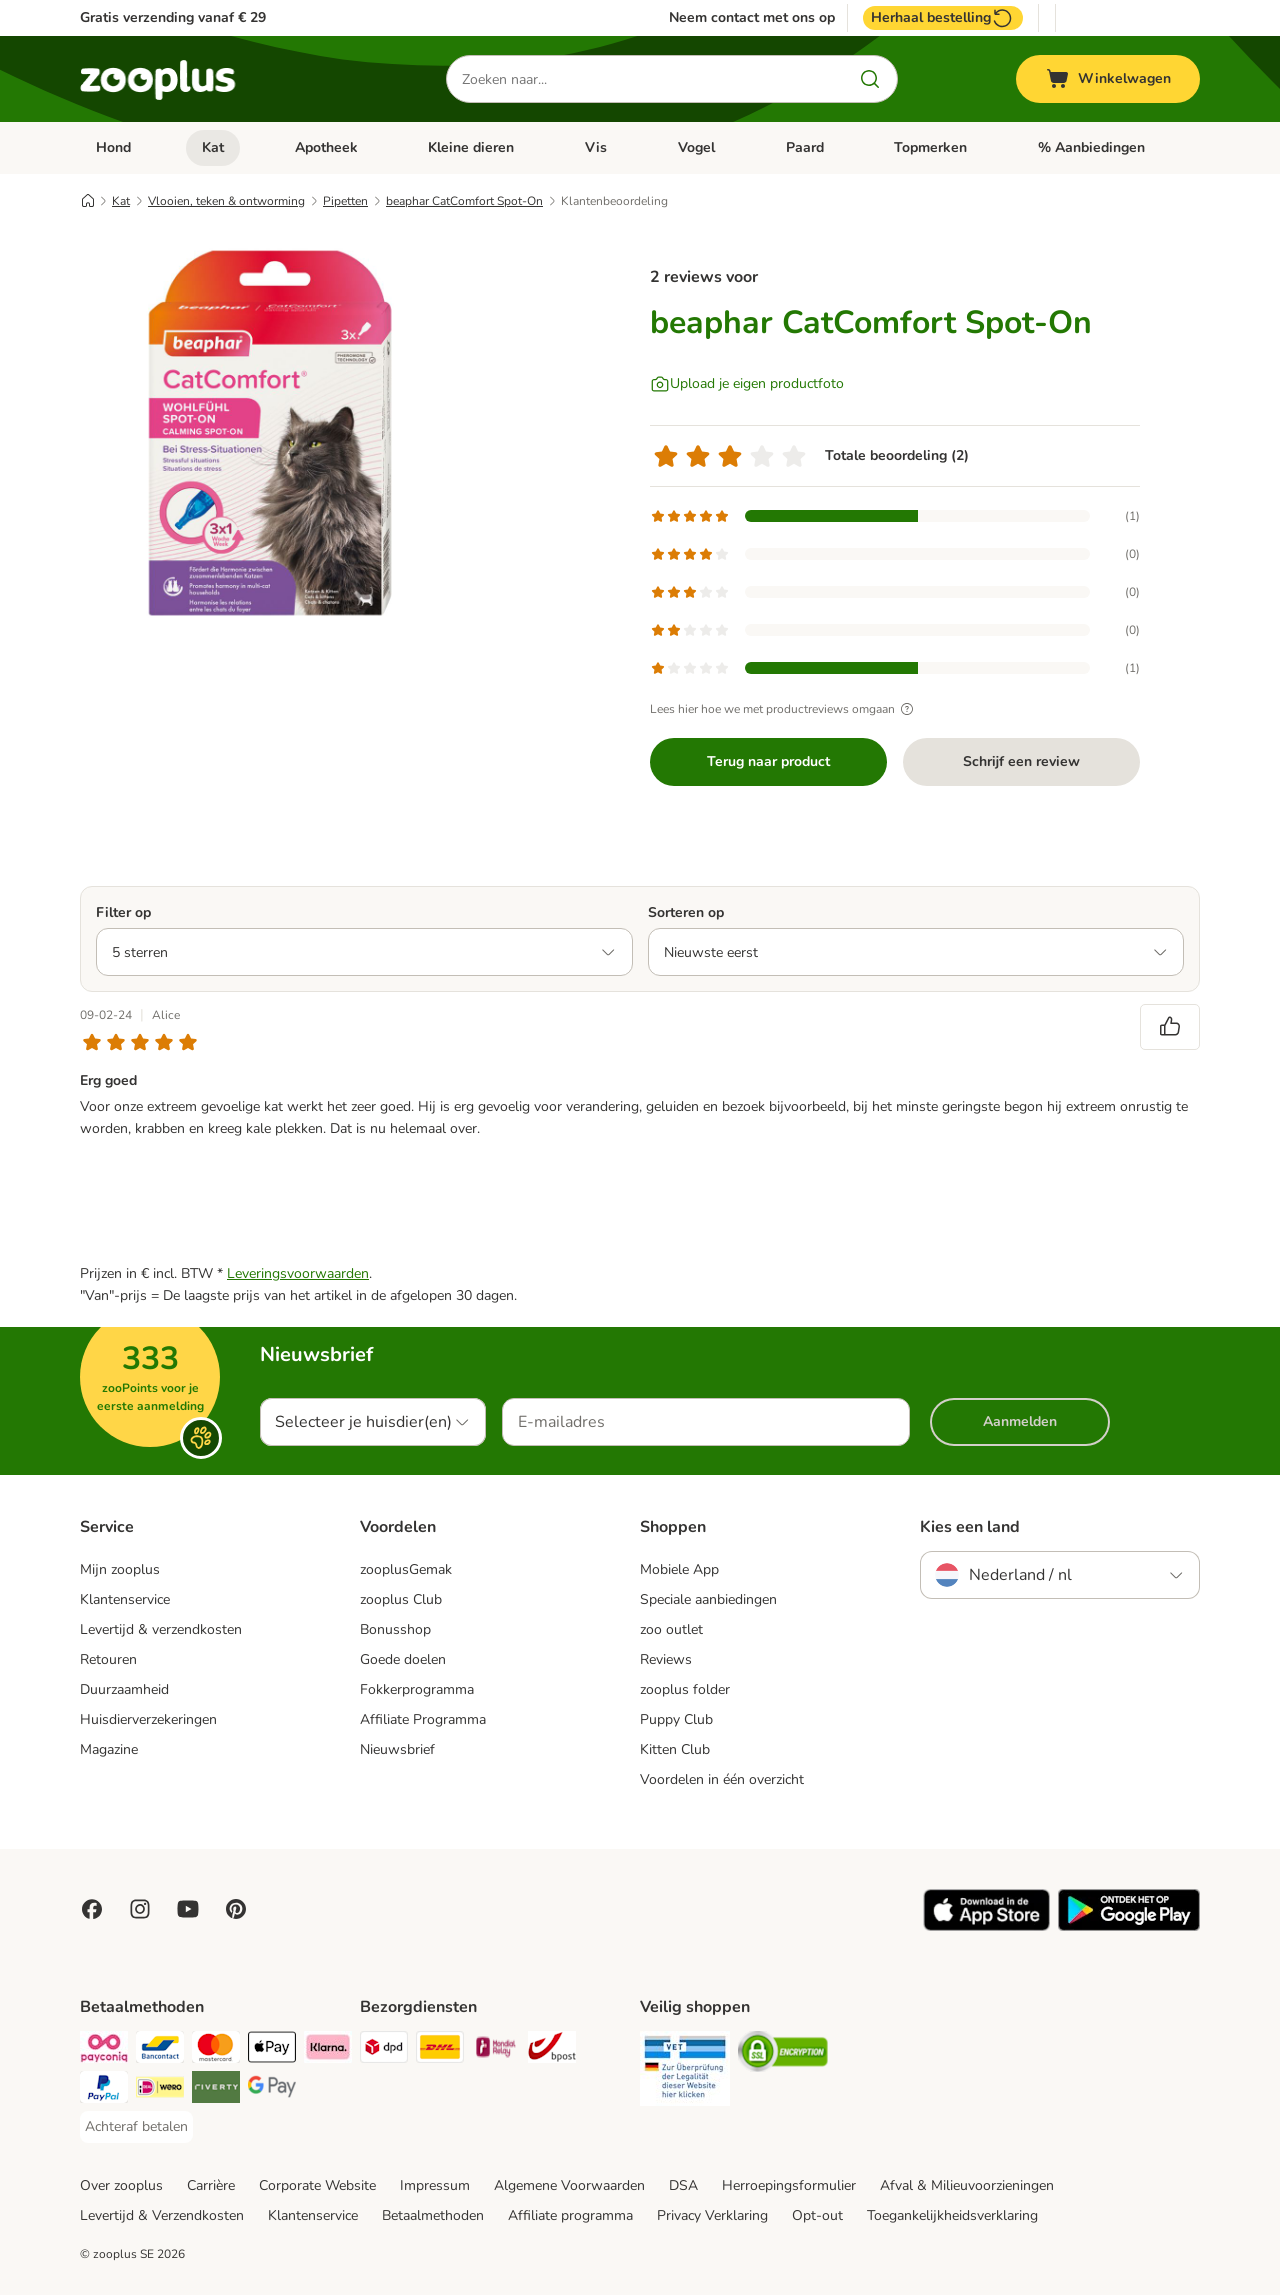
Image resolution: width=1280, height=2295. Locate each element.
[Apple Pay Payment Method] (272, 2050)
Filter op (123, 912)
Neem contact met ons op (752, 18)
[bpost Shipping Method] (552, 2050)
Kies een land (970, 1527)
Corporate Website (317, 2185)
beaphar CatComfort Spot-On (464, 201)
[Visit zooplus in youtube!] (188, 1909)
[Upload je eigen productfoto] (747, 384)
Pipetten (345, 201)
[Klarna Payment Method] (328, 2050)
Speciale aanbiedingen (708, 1599)
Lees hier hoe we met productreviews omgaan (784, 709)
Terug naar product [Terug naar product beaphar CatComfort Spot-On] (768, 761)
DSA (683, 2185)
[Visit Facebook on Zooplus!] (92, 1909)
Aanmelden (1020, 1421)
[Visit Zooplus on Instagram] (140, 1909)
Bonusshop (395, 1629)
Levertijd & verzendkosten (161, 1629)
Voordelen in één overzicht (722, 1779)
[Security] (685, 2072)
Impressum (435, 2185)
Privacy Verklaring (712, 2215)
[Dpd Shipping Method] (384, 2050)
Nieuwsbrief (397, 1749)
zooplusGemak (406, 1569)
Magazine (109, 1749)
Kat (213, 147)
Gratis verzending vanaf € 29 (173, 17)
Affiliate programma (570, 2215)
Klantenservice (125, 1599)
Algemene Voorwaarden (569, 2185)
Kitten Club (675, 1749)
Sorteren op (686, 912)
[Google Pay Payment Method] (272, 2090)
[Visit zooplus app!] (986, 1926)
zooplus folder (685, 1689)
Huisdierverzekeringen (148, 1719)
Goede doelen (403, 1659)
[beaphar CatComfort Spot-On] (270, 433)
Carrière (211, 2185)
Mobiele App (679, 1569)
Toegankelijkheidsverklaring (952, 2215)
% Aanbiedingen (1091, 147)
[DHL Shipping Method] (440, 2050)
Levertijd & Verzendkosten (162, 2215)
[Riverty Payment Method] (216, 2090)
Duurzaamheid (124, 1689)
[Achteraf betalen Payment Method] (136, 2127)
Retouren (108, 1659)
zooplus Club (401, 1599)
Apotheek (326, 147)
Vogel (696, 147)
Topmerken (930, 147)
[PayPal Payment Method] (104, 2090)
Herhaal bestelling (943, 18)
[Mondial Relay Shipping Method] (496, 2050)
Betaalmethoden (433, 2215)
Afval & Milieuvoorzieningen (967, 2185)
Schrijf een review (1021, 761)
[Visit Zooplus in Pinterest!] (236, 1909)
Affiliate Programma (423, 1719)
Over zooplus (121, 2185)
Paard (805, 147)
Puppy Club (676, 1719)
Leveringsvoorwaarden (298, 1273)
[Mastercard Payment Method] (216, 2050)
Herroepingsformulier (789, 2185)
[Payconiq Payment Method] (104, 2050)
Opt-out (817, 2215)
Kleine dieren (471, 147)
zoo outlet (671, 1629)
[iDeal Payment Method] (160, 2090)
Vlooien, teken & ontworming (226, 201)
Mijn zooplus (120, 1569)
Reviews (666, 1659)
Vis (596, 147)
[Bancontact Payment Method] (160, 2050)
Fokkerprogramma (417, 1689)
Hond (113, 147)
